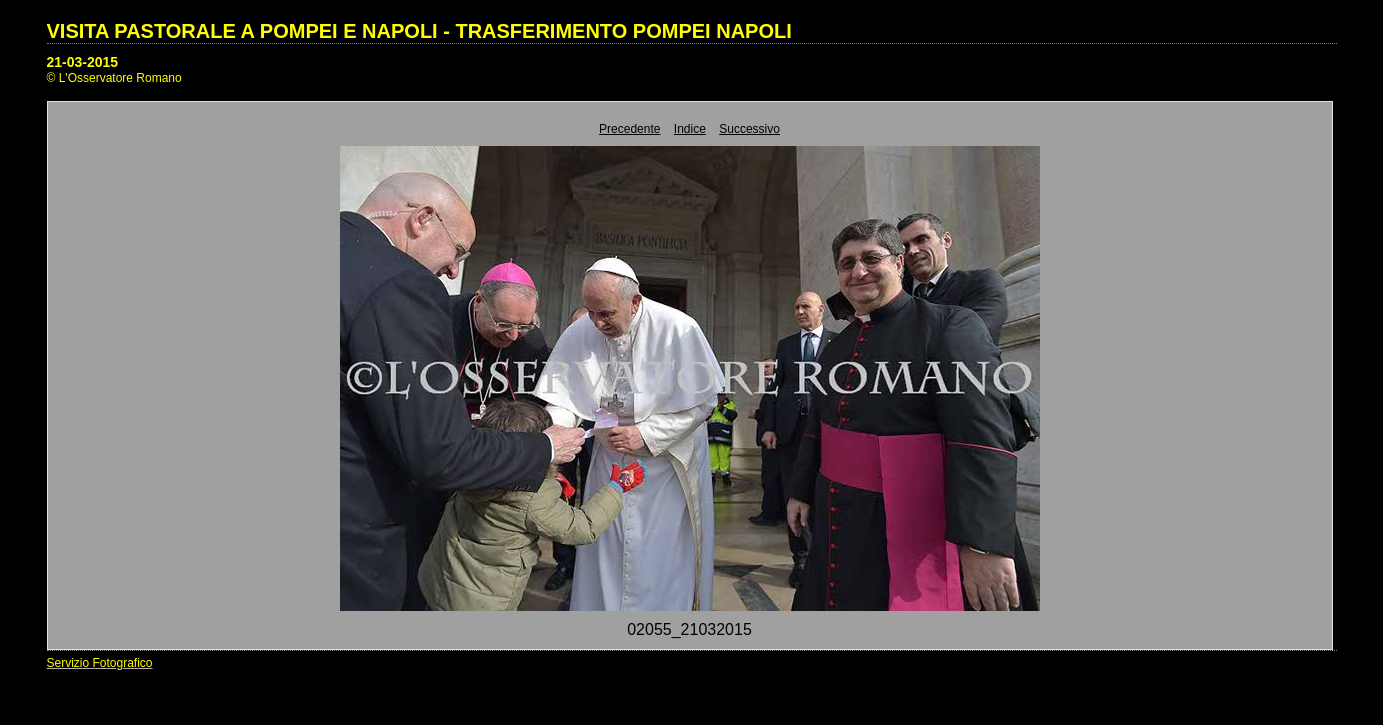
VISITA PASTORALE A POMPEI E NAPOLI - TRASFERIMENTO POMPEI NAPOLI (419, 31)
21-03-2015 (83, 62)
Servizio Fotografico (100, 663)
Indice (690, 129)
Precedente (629, 129)
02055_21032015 (689, 629)
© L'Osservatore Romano (114, 78)
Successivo (749, 129)
